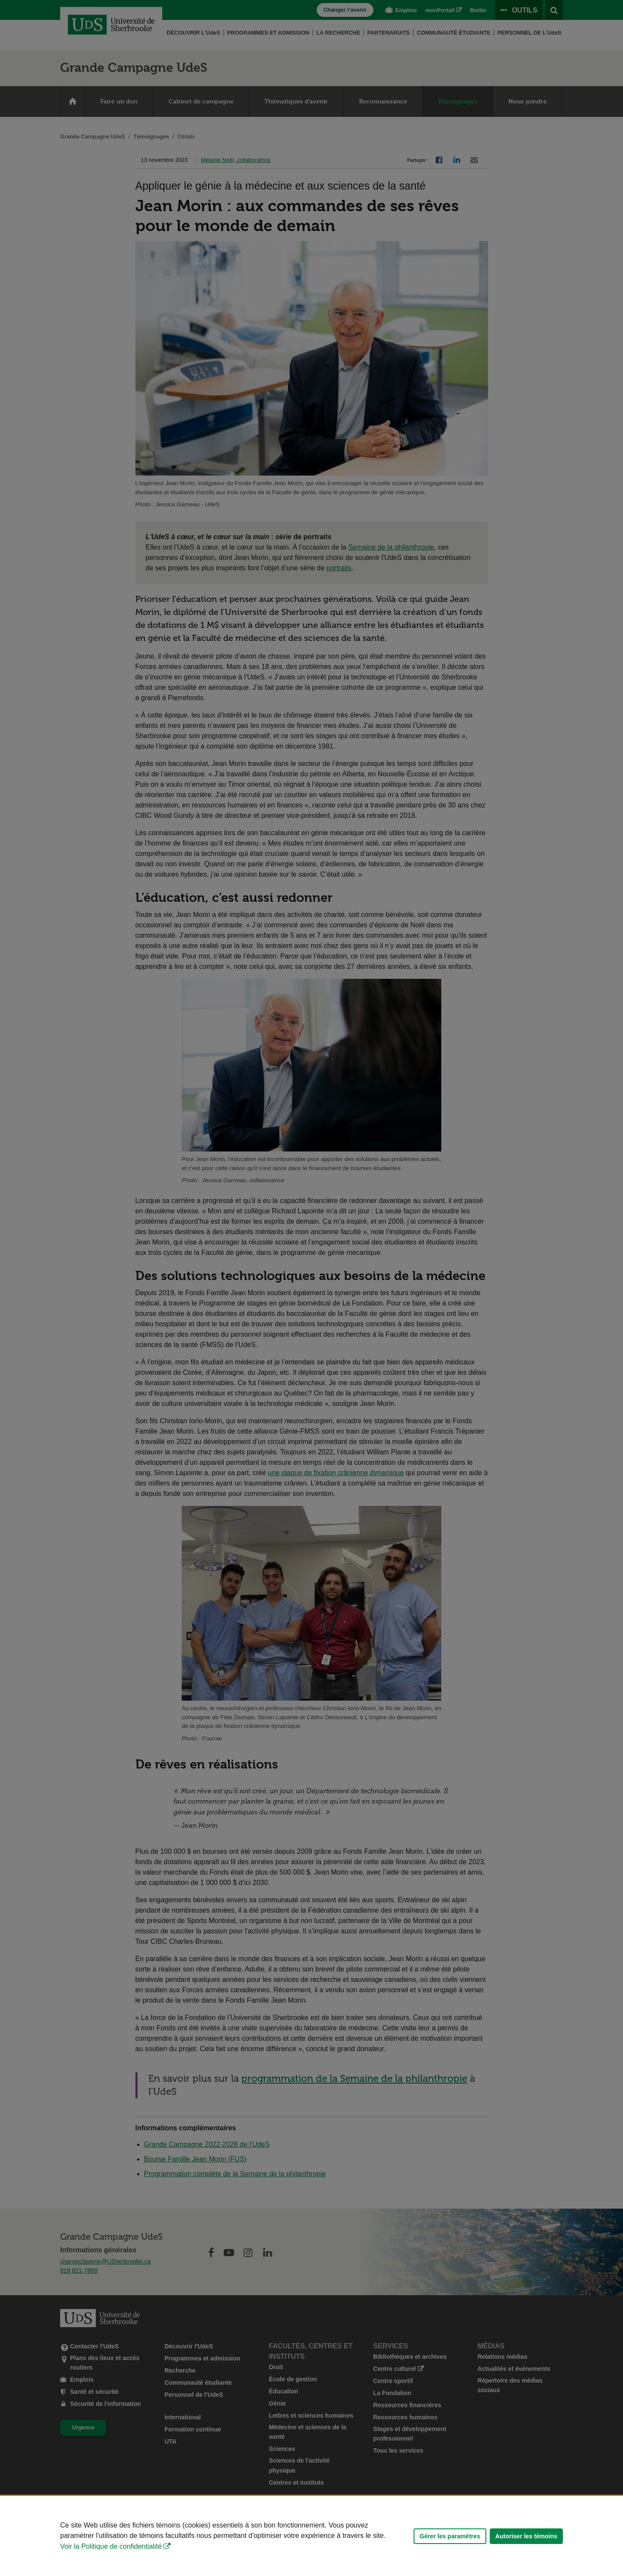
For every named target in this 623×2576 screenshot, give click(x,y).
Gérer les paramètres (450, 2536)
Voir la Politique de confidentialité (111, 2546)
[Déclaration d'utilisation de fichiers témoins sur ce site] (311, 2536)
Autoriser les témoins (526, 2536)
